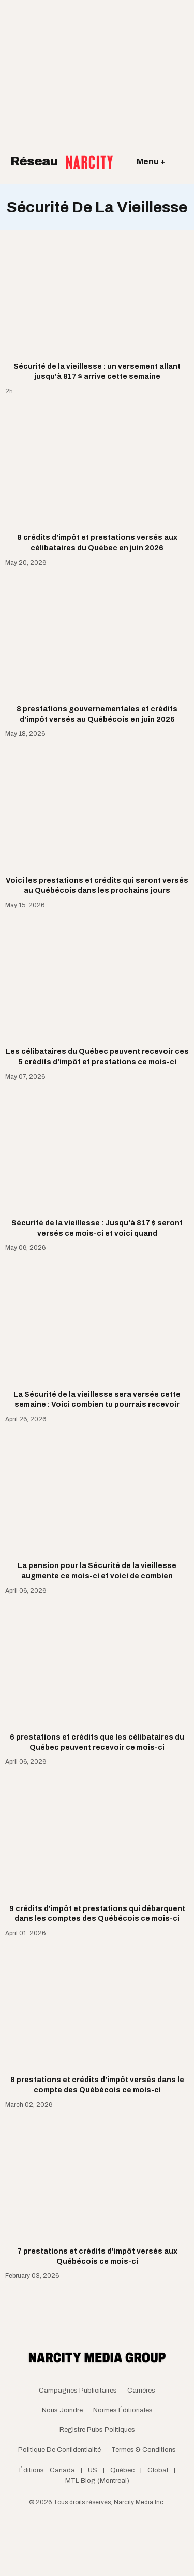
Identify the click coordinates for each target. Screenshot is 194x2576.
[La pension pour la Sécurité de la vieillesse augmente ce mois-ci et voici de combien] (97, 1507)
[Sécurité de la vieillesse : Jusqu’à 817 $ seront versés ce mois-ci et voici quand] (97, 1164)
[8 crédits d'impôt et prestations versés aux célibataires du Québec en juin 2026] (97, 479)
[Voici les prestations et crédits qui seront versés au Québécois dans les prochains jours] (97, 821)
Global (157, 2470)
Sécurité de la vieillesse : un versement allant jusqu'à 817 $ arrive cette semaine (97, 372)
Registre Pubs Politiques (97, 2429)
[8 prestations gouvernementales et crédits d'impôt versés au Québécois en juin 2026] (97, 650)
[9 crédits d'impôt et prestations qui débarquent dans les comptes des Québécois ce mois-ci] (97, 1849)
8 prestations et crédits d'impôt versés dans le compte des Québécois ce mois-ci (97, 2085)
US (92, 2470)
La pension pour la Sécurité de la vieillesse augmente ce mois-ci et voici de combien (97, 1571)
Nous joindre (62, 2410)
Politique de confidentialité (59, 2450)
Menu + (151, 161)
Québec (122, 2470)
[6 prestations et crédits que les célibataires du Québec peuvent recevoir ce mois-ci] (97, 1678)
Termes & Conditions (143, 2450)
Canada (62, 2470)
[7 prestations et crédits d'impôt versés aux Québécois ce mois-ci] (97, 2192)
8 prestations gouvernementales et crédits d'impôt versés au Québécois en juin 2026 (97, 714)
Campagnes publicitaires (78, 2390)
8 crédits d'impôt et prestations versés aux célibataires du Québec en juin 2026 (97, 543)
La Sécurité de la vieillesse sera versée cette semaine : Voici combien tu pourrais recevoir (97, 1400)
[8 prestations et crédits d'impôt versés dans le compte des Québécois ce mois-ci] (97, 2021)
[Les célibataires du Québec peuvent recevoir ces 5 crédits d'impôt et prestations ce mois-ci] (97, 993)
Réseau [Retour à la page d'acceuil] (61, 162)
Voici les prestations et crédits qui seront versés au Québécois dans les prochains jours (97, 886)
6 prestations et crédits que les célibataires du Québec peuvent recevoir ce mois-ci (97, 1742)
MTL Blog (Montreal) (97, 2481)
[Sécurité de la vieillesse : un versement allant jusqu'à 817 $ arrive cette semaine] (97, 307)
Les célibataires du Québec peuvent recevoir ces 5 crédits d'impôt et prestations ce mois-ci (97, 1057)
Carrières (141, 2390)
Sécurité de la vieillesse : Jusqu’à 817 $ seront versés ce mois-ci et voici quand (97, 1228)
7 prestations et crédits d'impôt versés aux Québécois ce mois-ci (97, 2256)
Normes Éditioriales (123, 2410)
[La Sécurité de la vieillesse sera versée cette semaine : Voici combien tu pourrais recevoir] (97, 1335)
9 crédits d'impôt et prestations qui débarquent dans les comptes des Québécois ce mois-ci (97, 1914)
